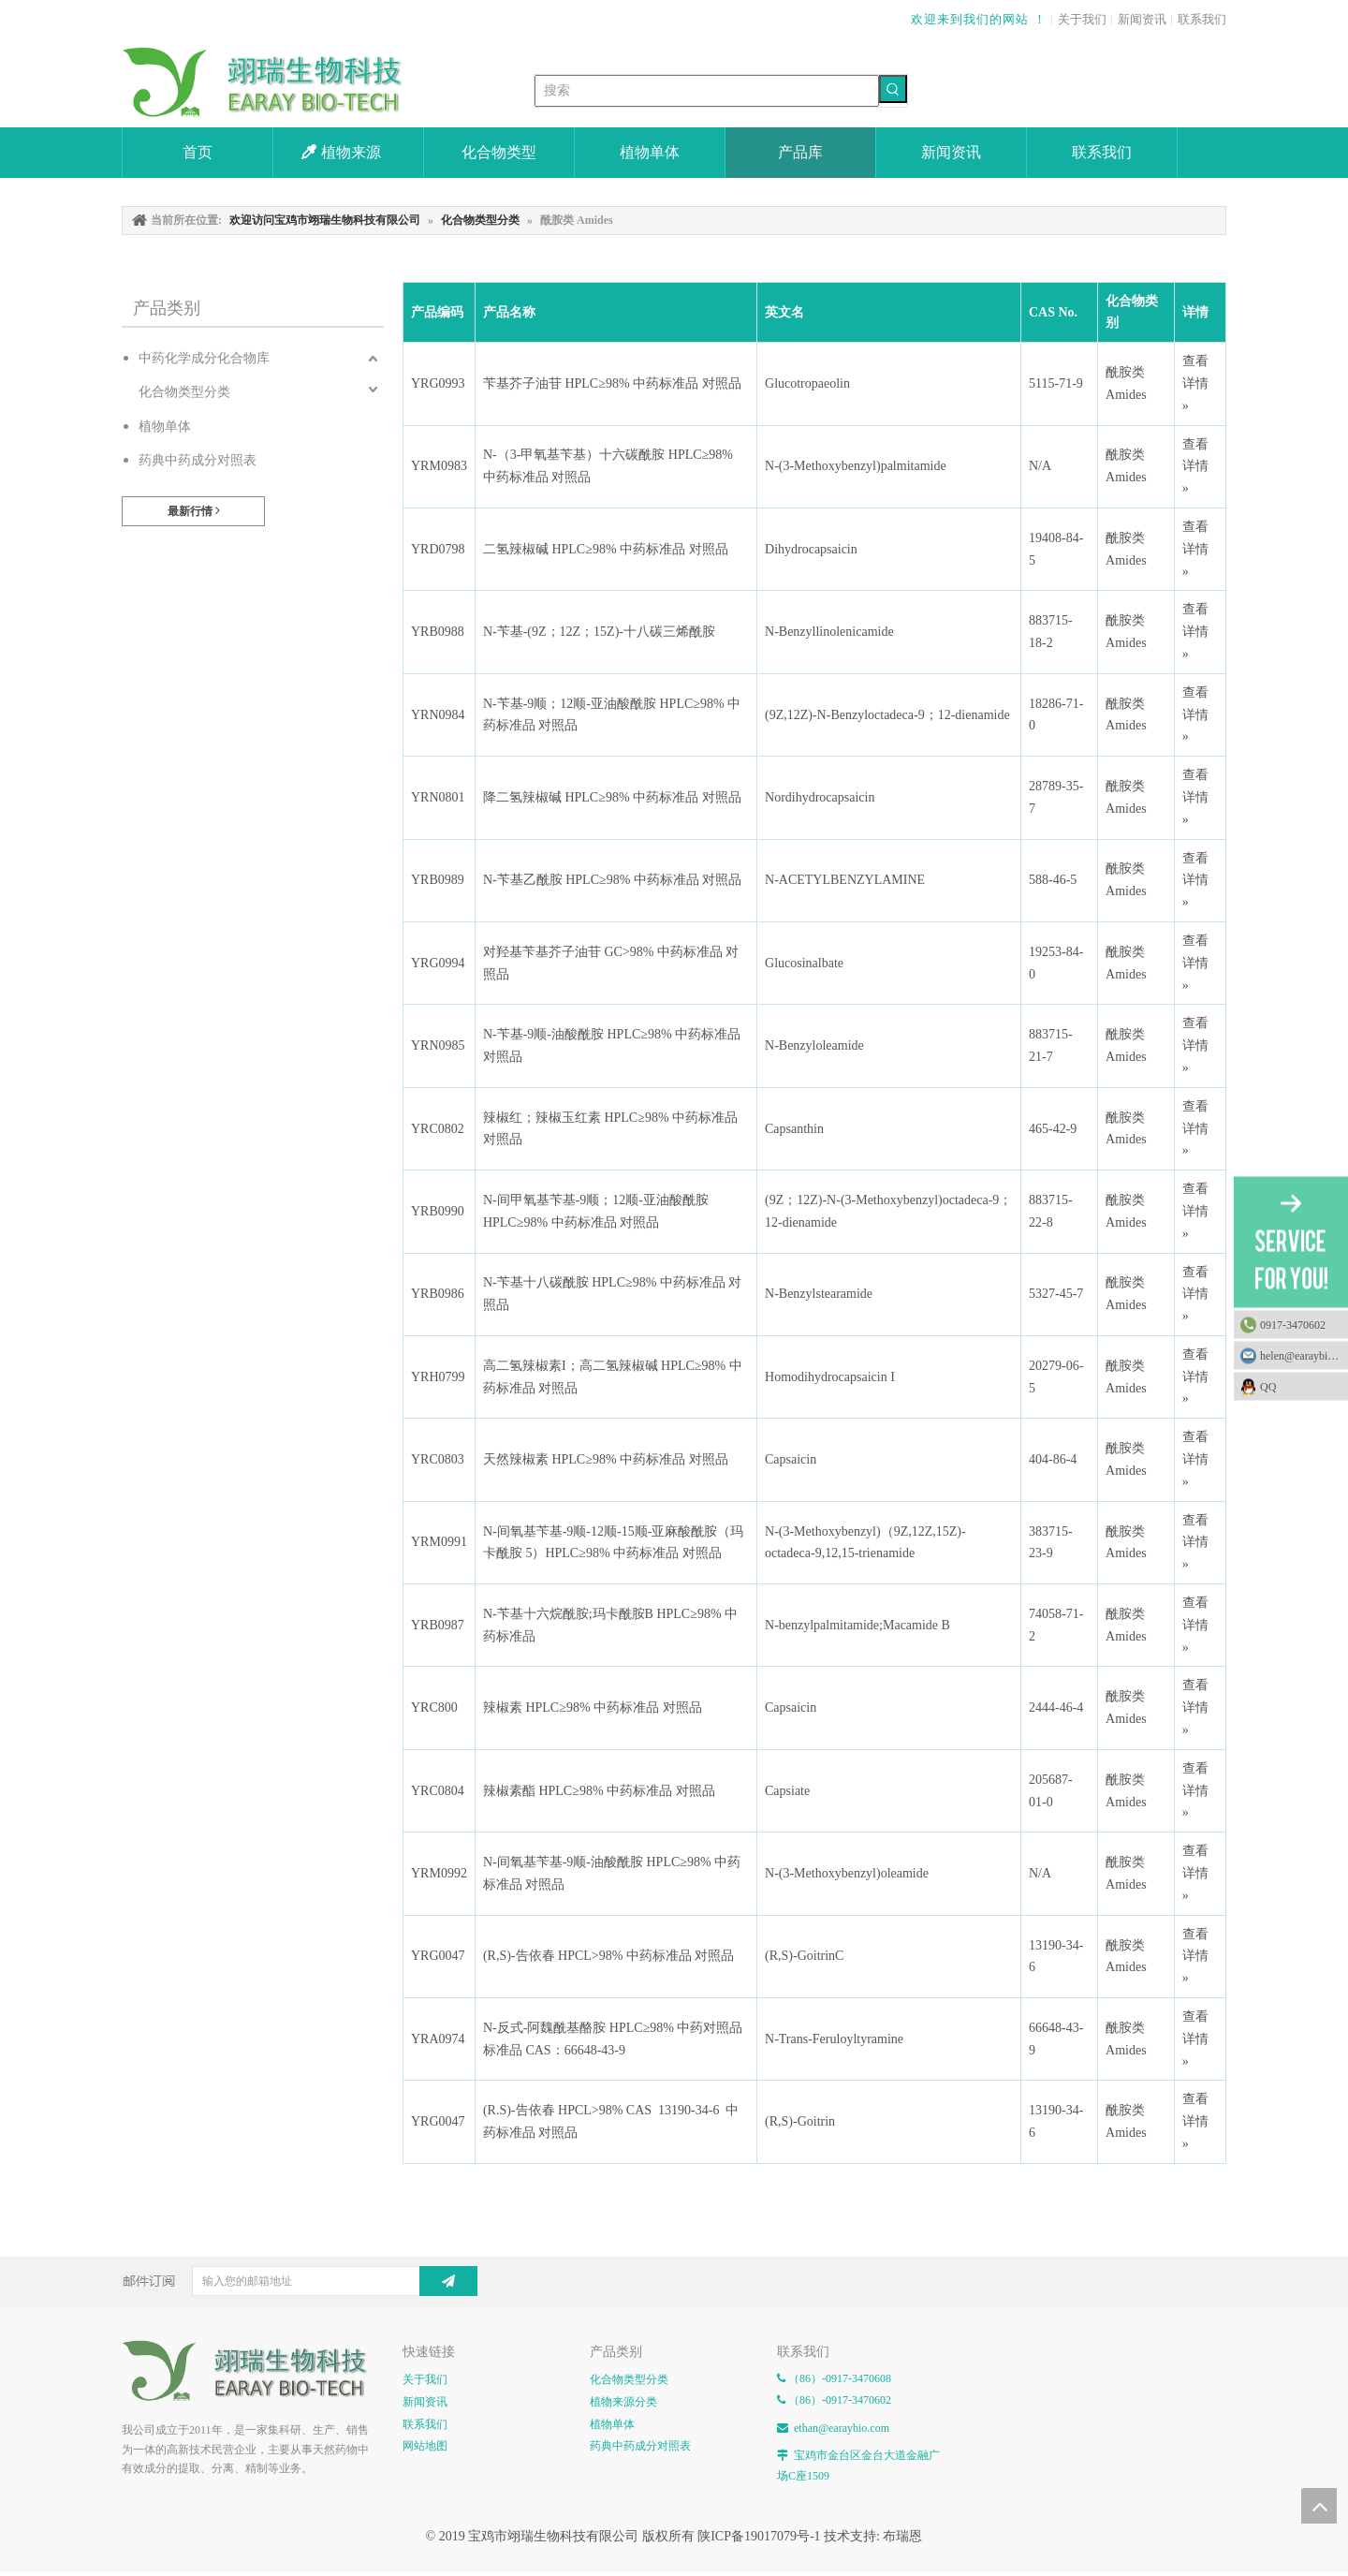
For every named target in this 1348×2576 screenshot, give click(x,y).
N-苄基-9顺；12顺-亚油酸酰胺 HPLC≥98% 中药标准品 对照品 (611, 715)
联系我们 (1202, 19)
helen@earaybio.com (1304, 1355)
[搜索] (707, 91)
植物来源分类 (623, 2401)
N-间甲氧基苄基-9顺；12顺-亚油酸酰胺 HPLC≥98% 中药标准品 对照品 (596, 1211)
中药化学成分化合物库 (204, 358)
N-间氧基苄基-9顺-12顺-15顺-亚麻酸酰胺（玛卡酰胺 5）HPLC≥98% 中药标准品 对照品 (613, 1542)
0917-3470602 (1293, 1324)
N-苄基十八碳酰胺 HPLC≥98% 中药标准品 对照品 (612, 1293)
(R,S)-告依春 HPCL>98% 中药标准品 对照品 (608, 1956)
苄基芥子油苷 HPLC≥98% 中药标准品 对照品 (612, 383)
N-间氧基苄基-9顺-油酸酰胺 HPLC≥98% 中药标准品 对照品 (611, 1873)
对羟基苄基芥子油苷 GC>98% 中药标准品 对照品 (611, 963)
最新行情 (194, 511)
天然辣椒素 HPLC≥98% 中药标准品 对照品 (605, 1459)
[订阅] (448, 2281)
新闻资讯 (1142, 19)
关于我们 (1082, 19)
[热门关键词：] (893, 89)
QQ (1299, 1385)
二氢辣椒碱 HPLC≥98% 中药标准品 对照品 (605, 549)
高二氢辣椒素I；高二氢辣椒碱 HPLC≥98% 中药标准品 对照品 (612, 1377)
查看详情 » (1195, 383)
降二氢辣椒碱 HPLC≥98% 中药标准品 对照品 (612, 797)
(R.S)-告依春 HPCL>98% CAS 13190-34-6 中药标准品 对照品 (611, 2121)
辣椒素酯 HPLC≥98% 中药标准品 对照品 (599, 1791)
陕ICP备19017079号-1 (758, 2536)
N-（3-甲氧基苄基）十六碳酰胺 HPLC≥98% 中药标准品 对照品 (608, 466)
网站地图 (425, 2445)
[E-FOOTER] (253, 2371)
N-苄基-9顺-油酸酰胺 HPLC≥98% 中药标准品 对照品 (611, 1045)
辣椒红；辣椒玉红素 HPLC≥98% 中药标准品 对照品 (610, 1129)
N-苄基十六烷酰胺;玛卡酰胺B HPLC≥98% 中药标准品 (610, 1625)
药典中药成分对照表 (197, 460)
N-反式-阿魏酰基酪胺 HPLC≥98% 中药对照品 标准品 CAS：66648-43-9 (613, 2039)
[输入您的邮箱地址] (320, 2281)
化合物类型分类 (184, 392)
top (1319, 2506)
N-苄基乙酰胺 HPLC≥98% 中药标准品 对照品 (612, 880)
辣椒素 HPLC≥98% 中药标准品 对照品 (592, 1707)
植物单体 (165, 427)
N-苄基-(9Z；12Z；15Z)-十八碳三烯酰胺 (599, 632)
